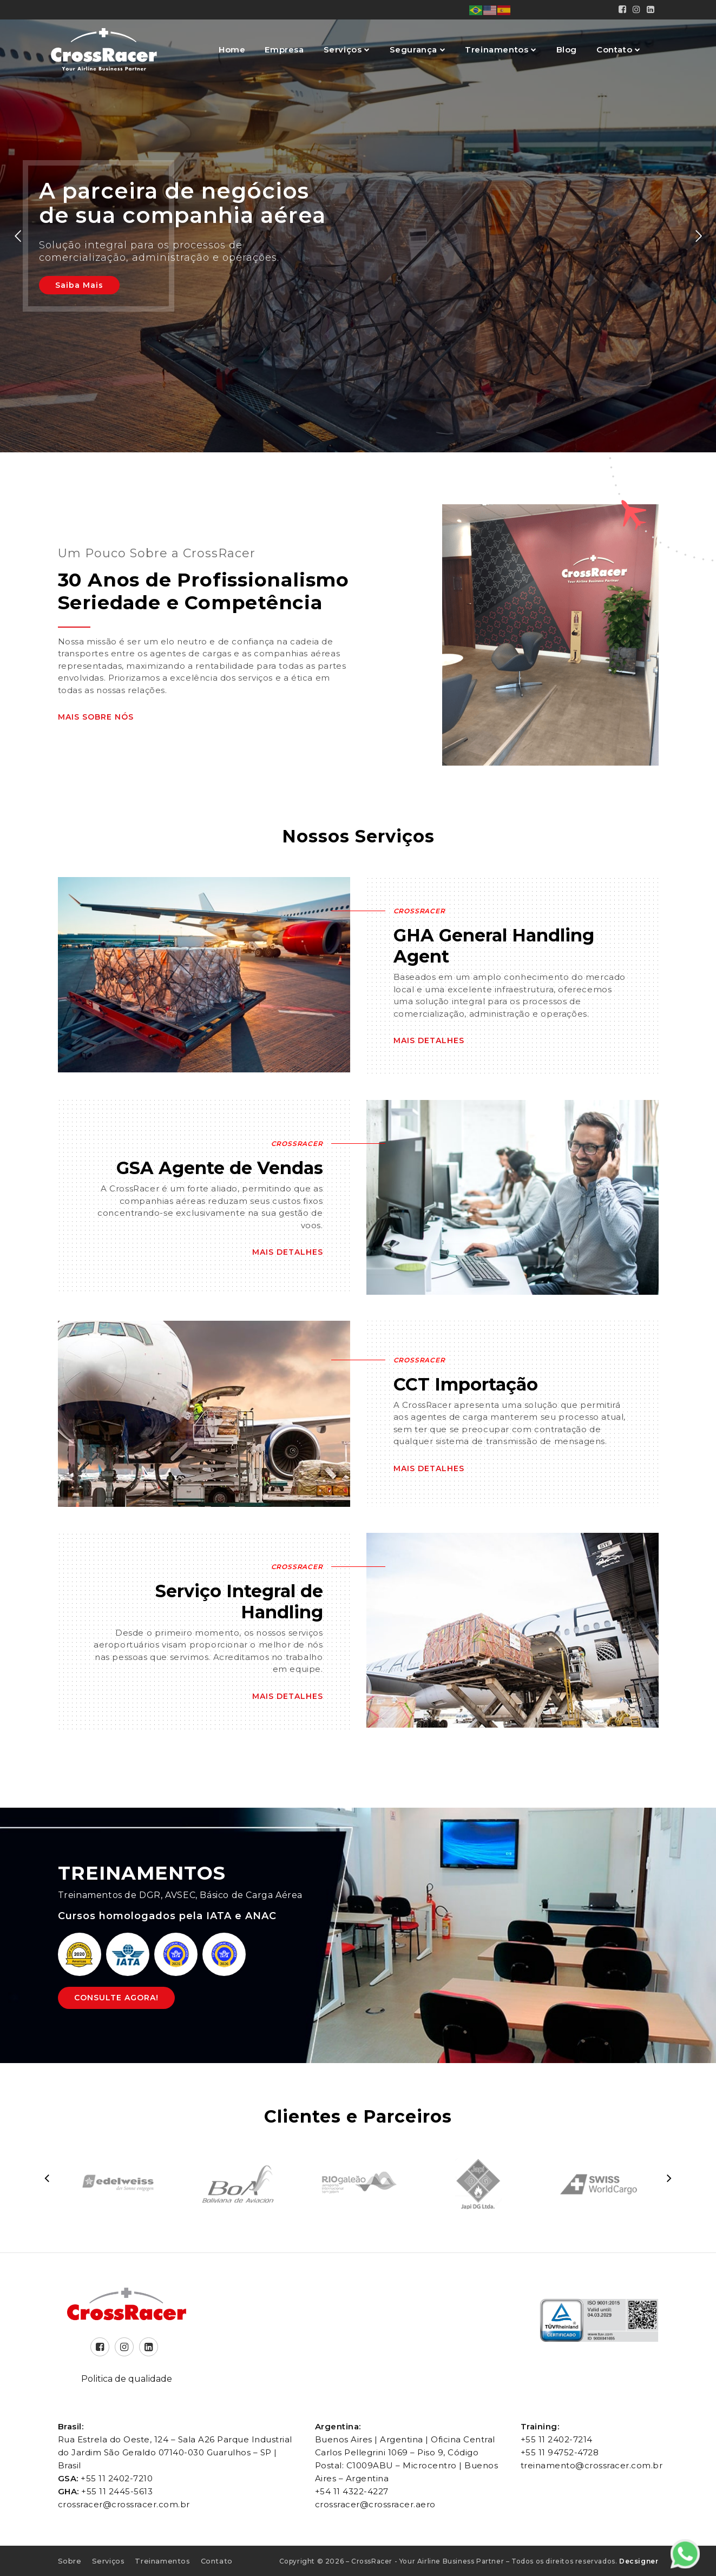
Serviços (344, 49)
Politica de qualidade (126, 2379)
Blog (566, 49)
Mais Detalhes (428, 1040)
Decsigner (638, 2561)
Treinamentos (498, 49)
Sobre (70, 2561)
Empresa (284, 49)
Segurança (415, 49)
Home (232, 49)
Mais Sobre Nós (96, 717)
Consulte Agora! (116, 1997)
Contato (615, 49)
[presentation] (47, 2178)
